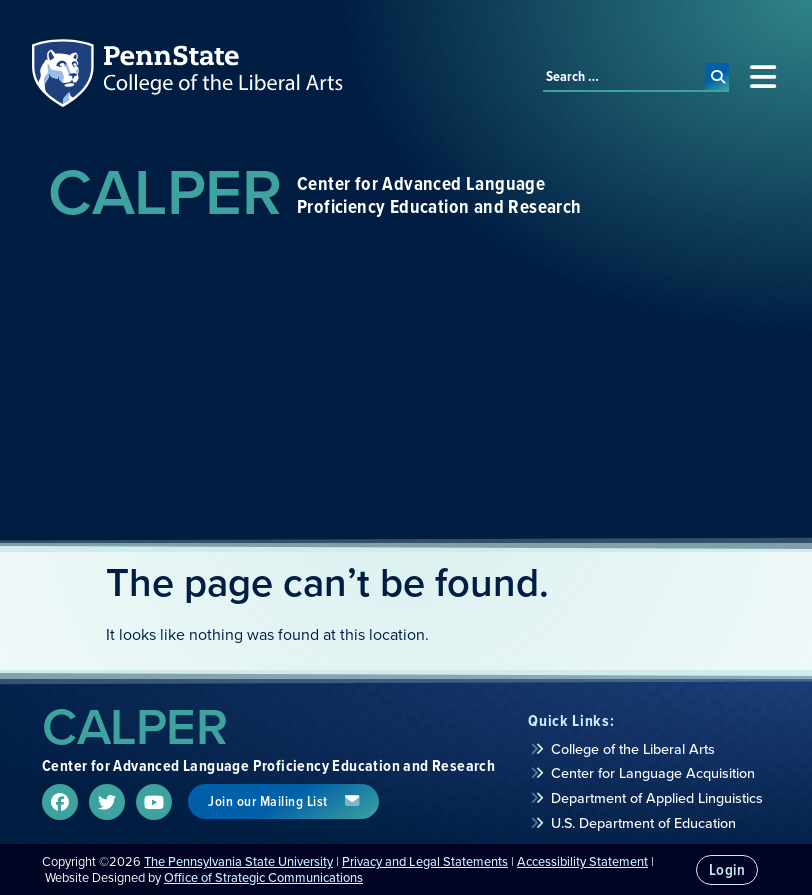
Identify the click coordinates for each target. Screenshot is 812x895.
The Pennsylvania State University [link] (238, 861)
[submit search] (717, 76)
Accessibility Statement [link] (582, 861)
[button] (762, 76)
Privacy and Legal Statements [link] (425, 861)
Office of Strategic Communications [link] (263, 877)
